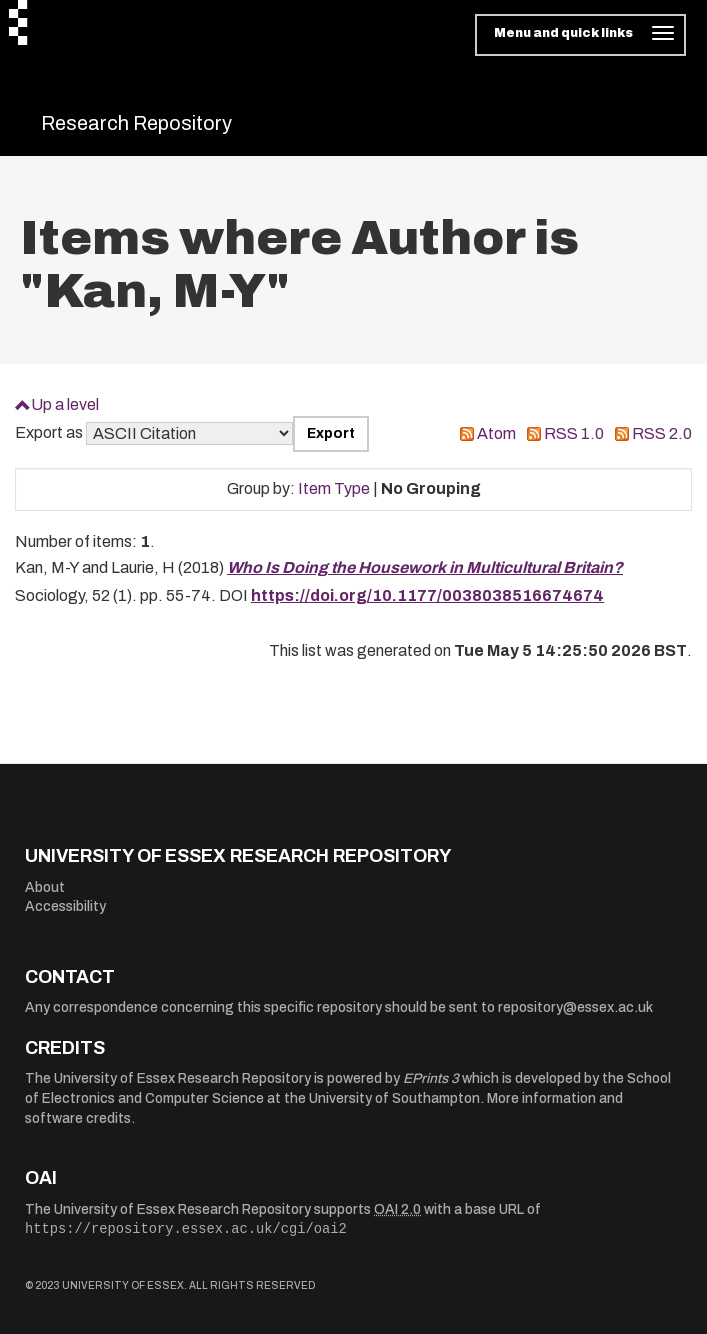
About (45, 887)
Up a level (65, 404)
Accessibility (65, 906)
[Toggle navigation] (580, 35)
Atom (496, 433)
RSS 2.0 (662, 433)
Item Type (334, 488)
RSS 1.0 (574, 433)
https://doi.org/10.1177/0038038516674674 (427, 595)
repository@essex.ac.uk (575, 1007)
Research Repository (136, 123)
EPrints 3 (431, 1078)
